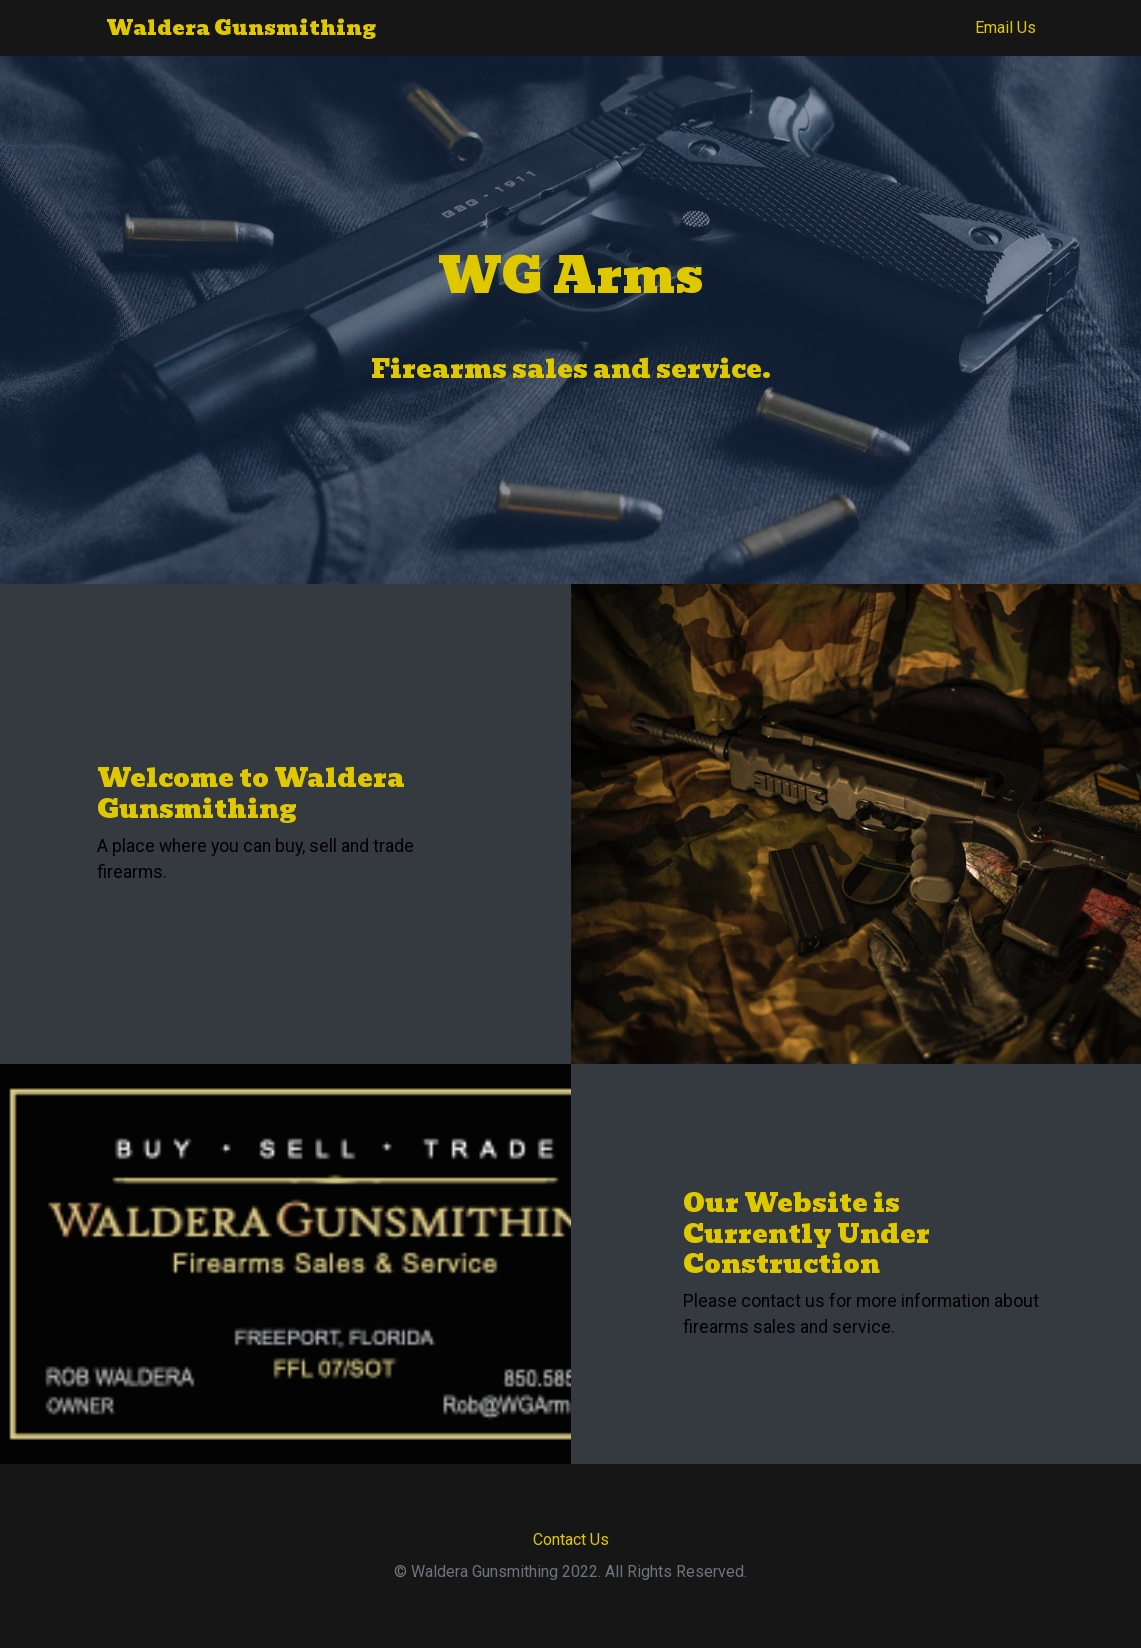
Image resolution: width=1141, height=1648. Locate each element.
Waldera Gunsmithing (241, 28)
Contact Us (571, 1539)
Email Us (1005, 27)
